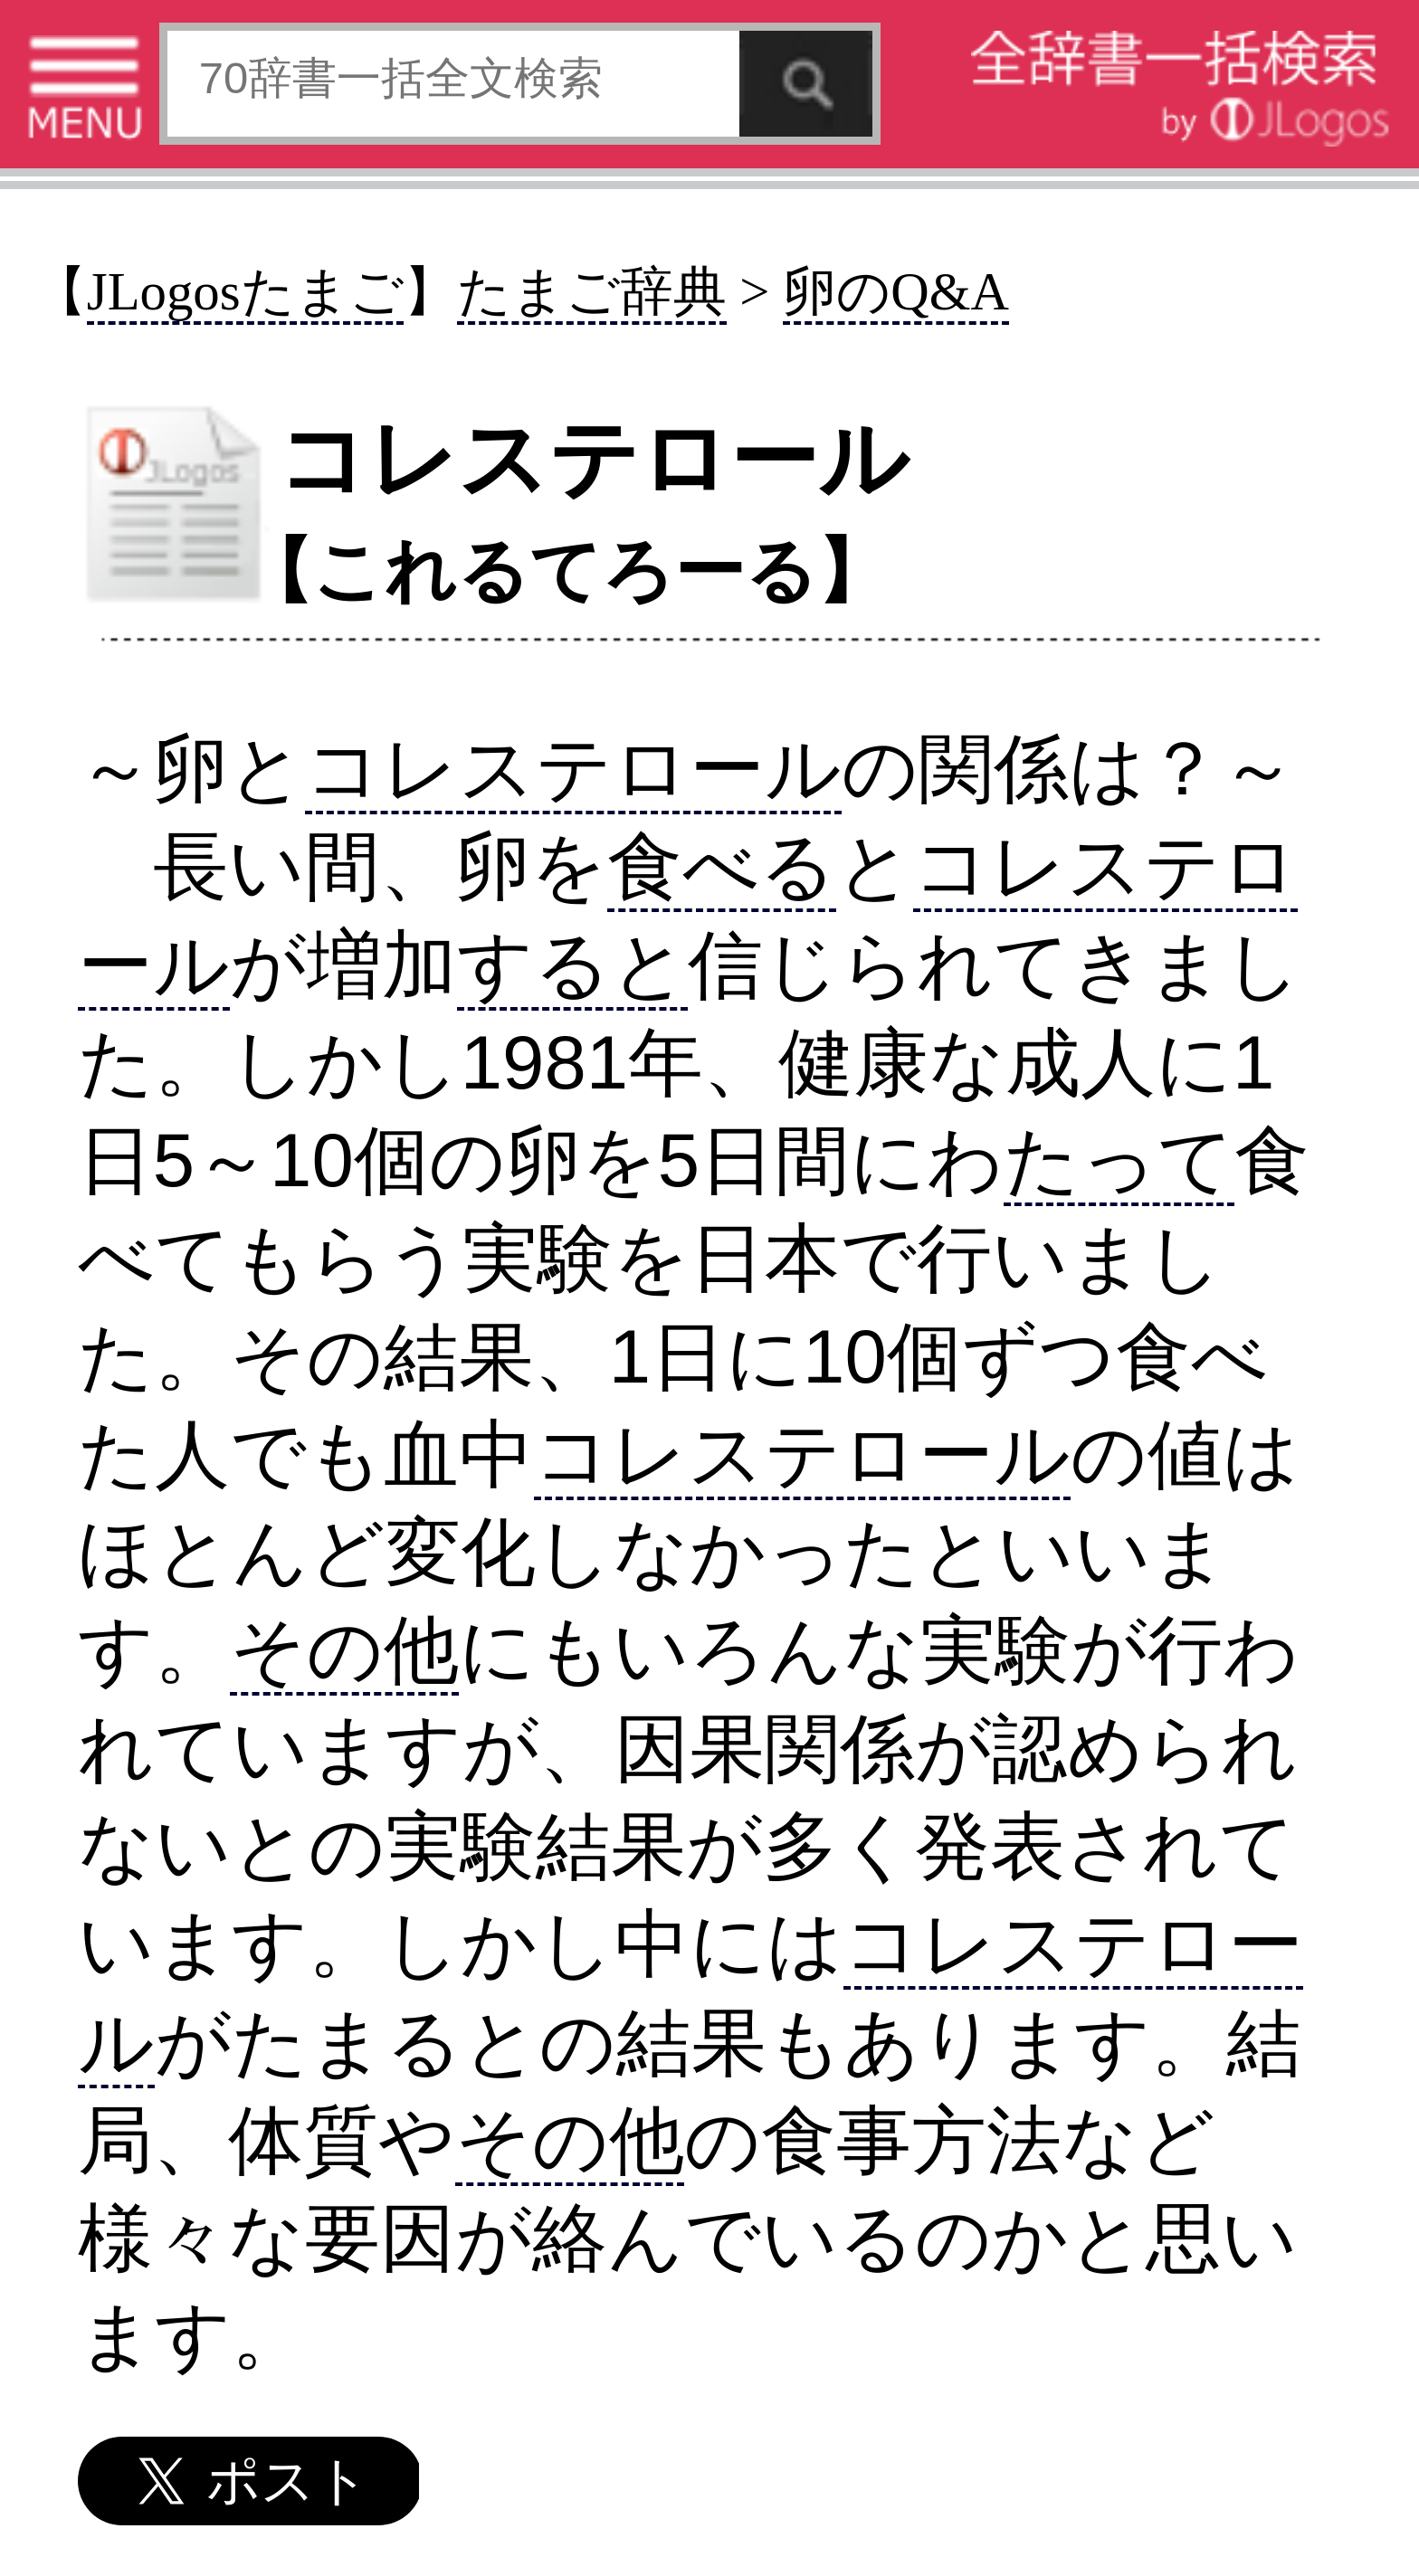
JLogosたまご (245, 291)
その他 (344, 1650)
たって (1119, 1160)
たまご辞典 (592, 291)
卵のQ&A (896, 291)
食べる (721, 866)
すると (572, 965)
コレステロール (573, 769)
